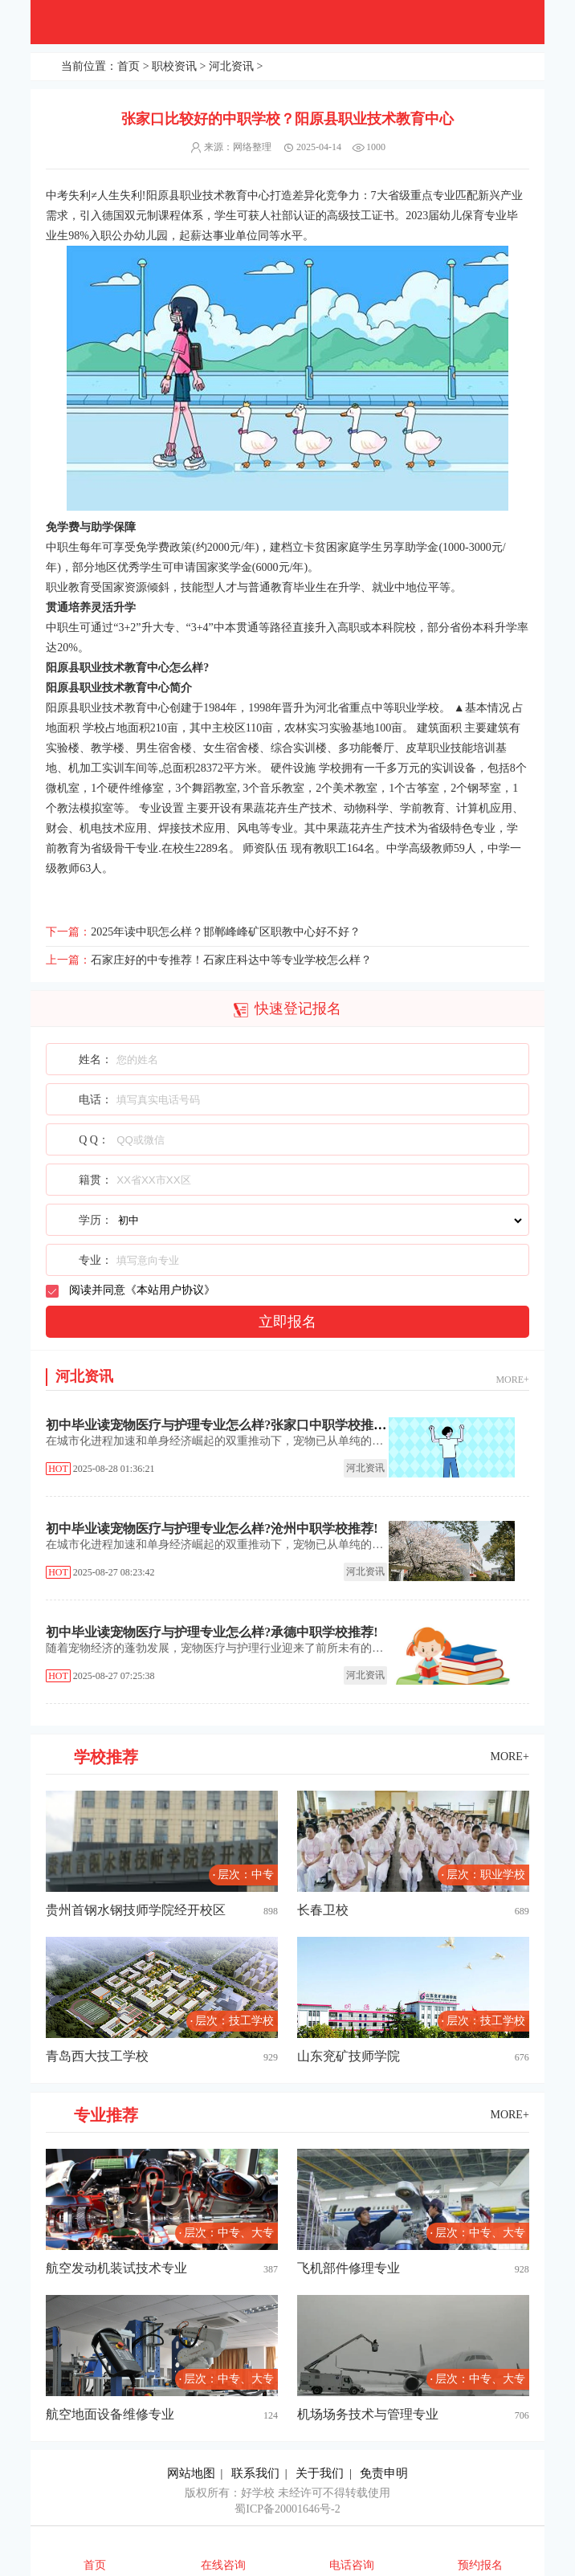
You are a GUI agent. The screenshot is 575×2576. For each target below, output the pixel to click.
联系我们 (255, 2473)
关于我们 (320, 2473)
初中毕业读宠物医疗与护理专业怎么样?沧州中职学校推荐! (211, 1528)
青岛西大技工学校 (97, 2056)
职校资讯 (174, 66)
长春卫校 (323, 1910)
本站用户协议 (170, 1290)
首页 (128, 66)
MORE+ (511, 1379)
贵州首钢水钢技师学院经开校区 (136, 1910)
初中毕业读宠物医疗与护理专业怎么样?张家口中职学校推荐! (218, 1425)
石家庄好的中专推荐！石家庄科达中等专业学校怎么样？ (231, 960)
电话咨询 (351, 2565)
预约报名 (480, 2565)
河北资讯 (231, 66)
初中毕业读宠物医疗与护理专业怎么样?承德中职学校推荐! (211, 1632)
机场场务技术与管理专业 (367, 2414)
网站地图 (191, 2473)
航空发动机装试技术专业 (116, 2268)
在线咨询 (223, 2565)
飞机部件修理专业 (348, 2268)
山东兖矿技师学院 (348, 2056)
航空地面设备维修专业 (110, 2414)
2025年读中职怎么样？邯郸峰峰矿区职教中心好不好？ (226, 932)
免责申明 (384, 2473)
